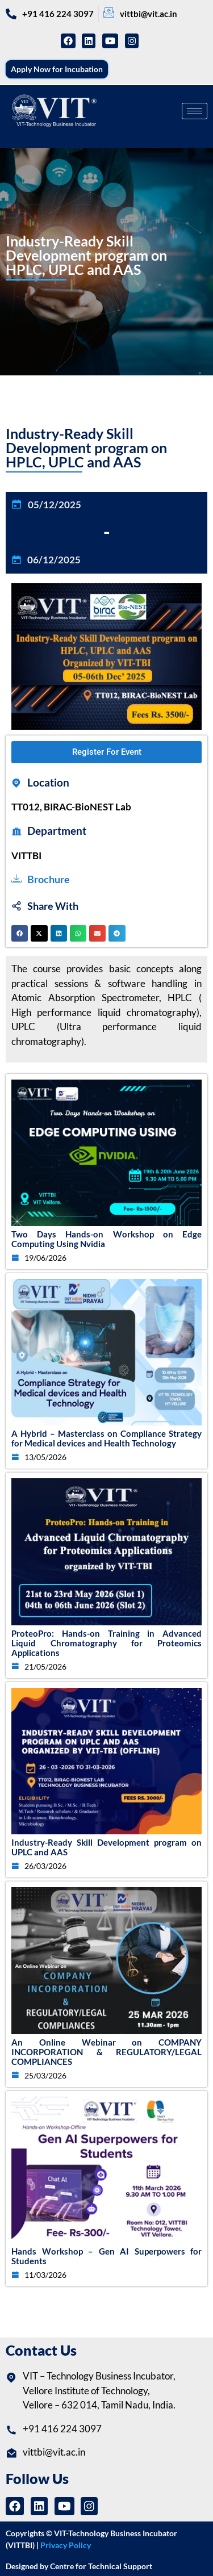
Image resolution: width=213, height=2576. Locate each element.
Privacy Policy (65, 2545)
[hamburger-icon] (194, 111)
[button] (19, 933)
